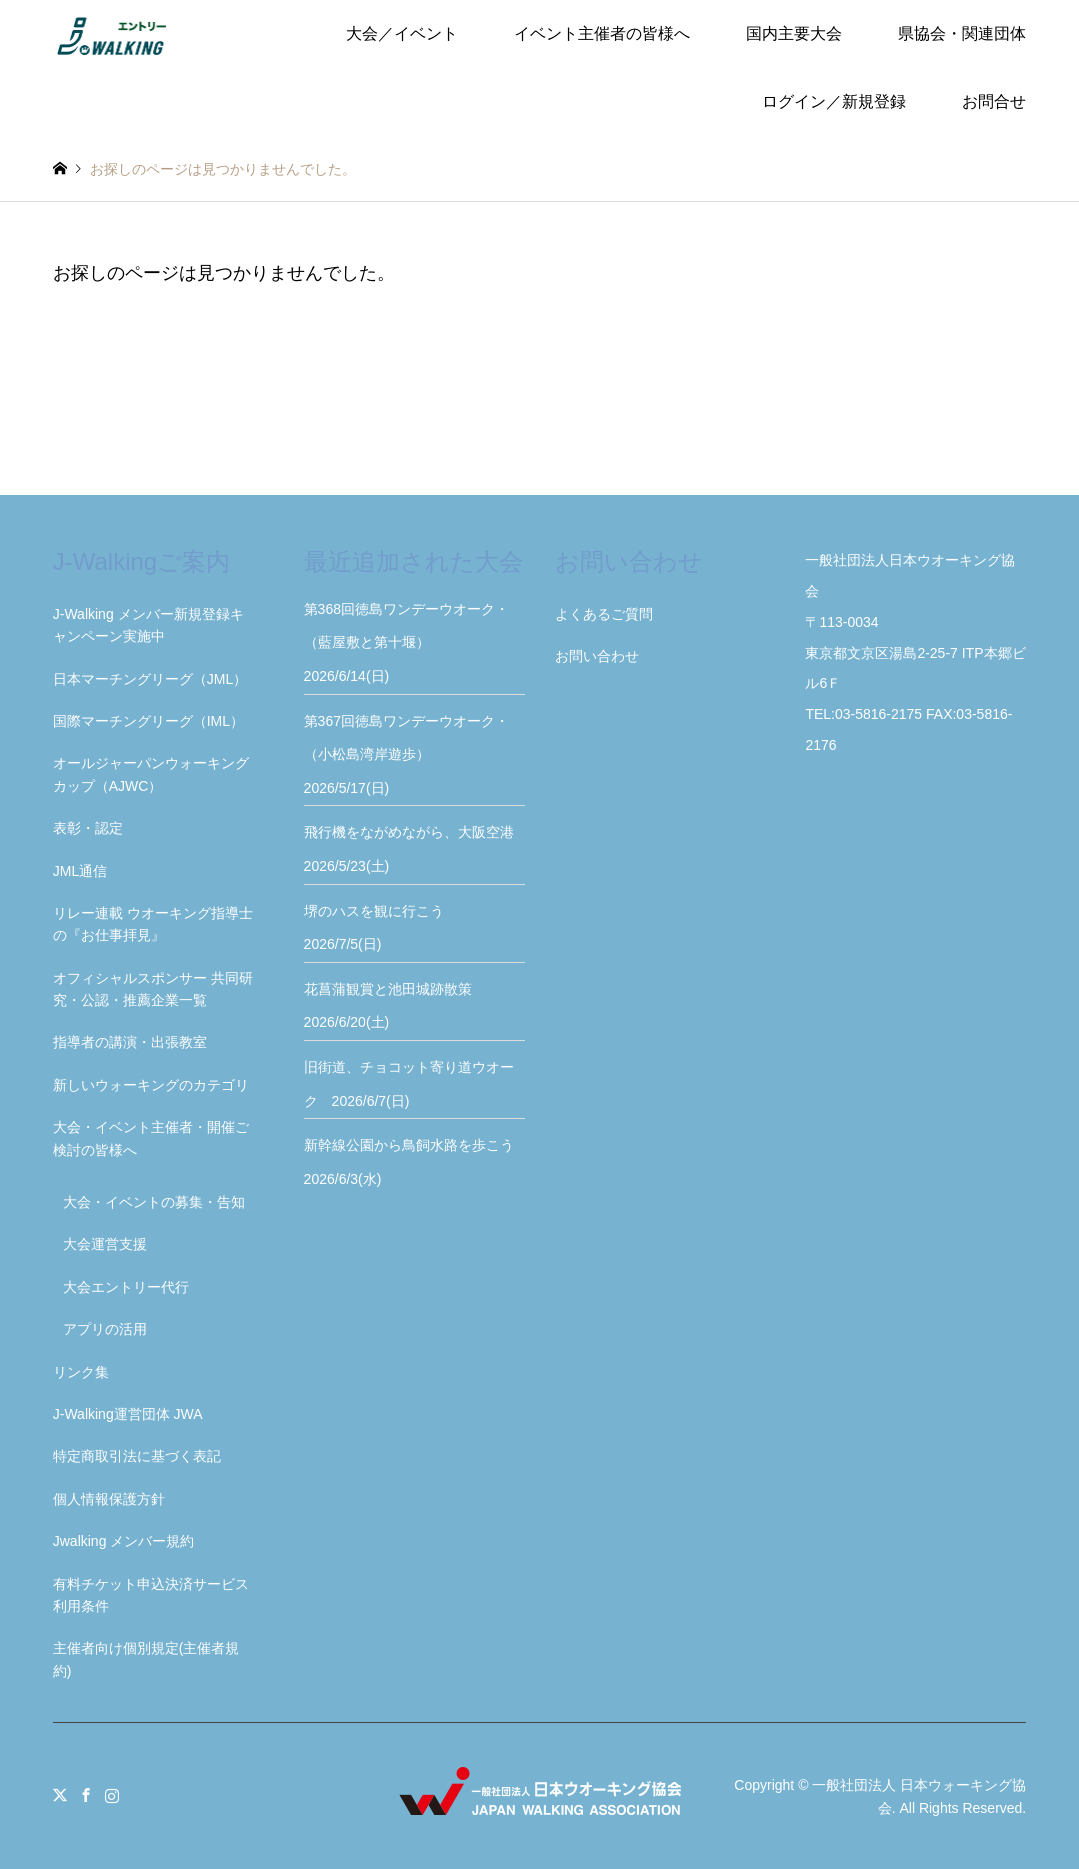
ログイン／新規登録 (834, 101)
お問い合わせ (597, 656)
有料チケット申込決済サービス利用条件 (151, 1595)
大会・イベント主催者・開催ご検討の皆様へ (151, 1138)
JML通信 (80, 871)
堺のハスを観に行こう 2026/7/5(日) (381, 928)
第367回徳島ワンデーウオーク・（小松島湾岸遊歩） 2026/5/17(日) (406, 754)
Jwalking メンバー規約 (124, 1541)
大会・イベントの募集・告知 (154, 1202)
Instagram (112, 1795)
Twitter (60, 1795)
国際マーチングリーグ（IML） (148, 721)
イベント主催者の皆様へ (602, 33)
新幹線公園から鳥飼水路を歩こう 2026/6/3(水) (414, 1162)
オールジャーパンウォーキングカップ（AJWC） (151, 774)
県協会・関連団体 (962, 33)
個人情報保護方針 (109, 1499)
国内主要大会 (794, 33)
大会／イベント (402, 33)
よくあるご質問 (604, 614)
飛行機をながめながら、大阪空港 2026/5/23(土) (414, 849)
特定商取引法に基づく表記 (137, 1456)
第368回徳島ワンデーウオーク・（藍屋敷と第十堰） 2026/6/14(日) (406, 642)
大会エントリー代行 (126, 1287)
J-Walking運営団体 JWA (128, 1414)
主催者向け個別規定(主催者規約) (146, 1659)
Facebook (86, 1795)
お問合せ (994, 101)
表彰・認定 (88, 828)
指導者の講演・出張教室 (130, 1042)
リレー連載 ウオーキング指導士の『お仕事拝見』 (153, 924)
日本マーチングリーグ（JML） (150, 679)
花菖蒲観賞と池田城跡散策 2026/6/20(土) (395, 1006)
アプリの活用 (105, 1329)
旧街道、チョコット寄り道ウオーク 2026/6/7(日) (409, 1084)
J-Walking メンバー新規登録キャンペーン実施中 (148, 625)
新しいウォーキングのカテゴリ (151, 1085)
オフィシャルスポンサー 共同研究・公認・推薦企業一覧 (153, 989)
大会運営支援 (105, 1244)
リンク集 (81, 1372)
